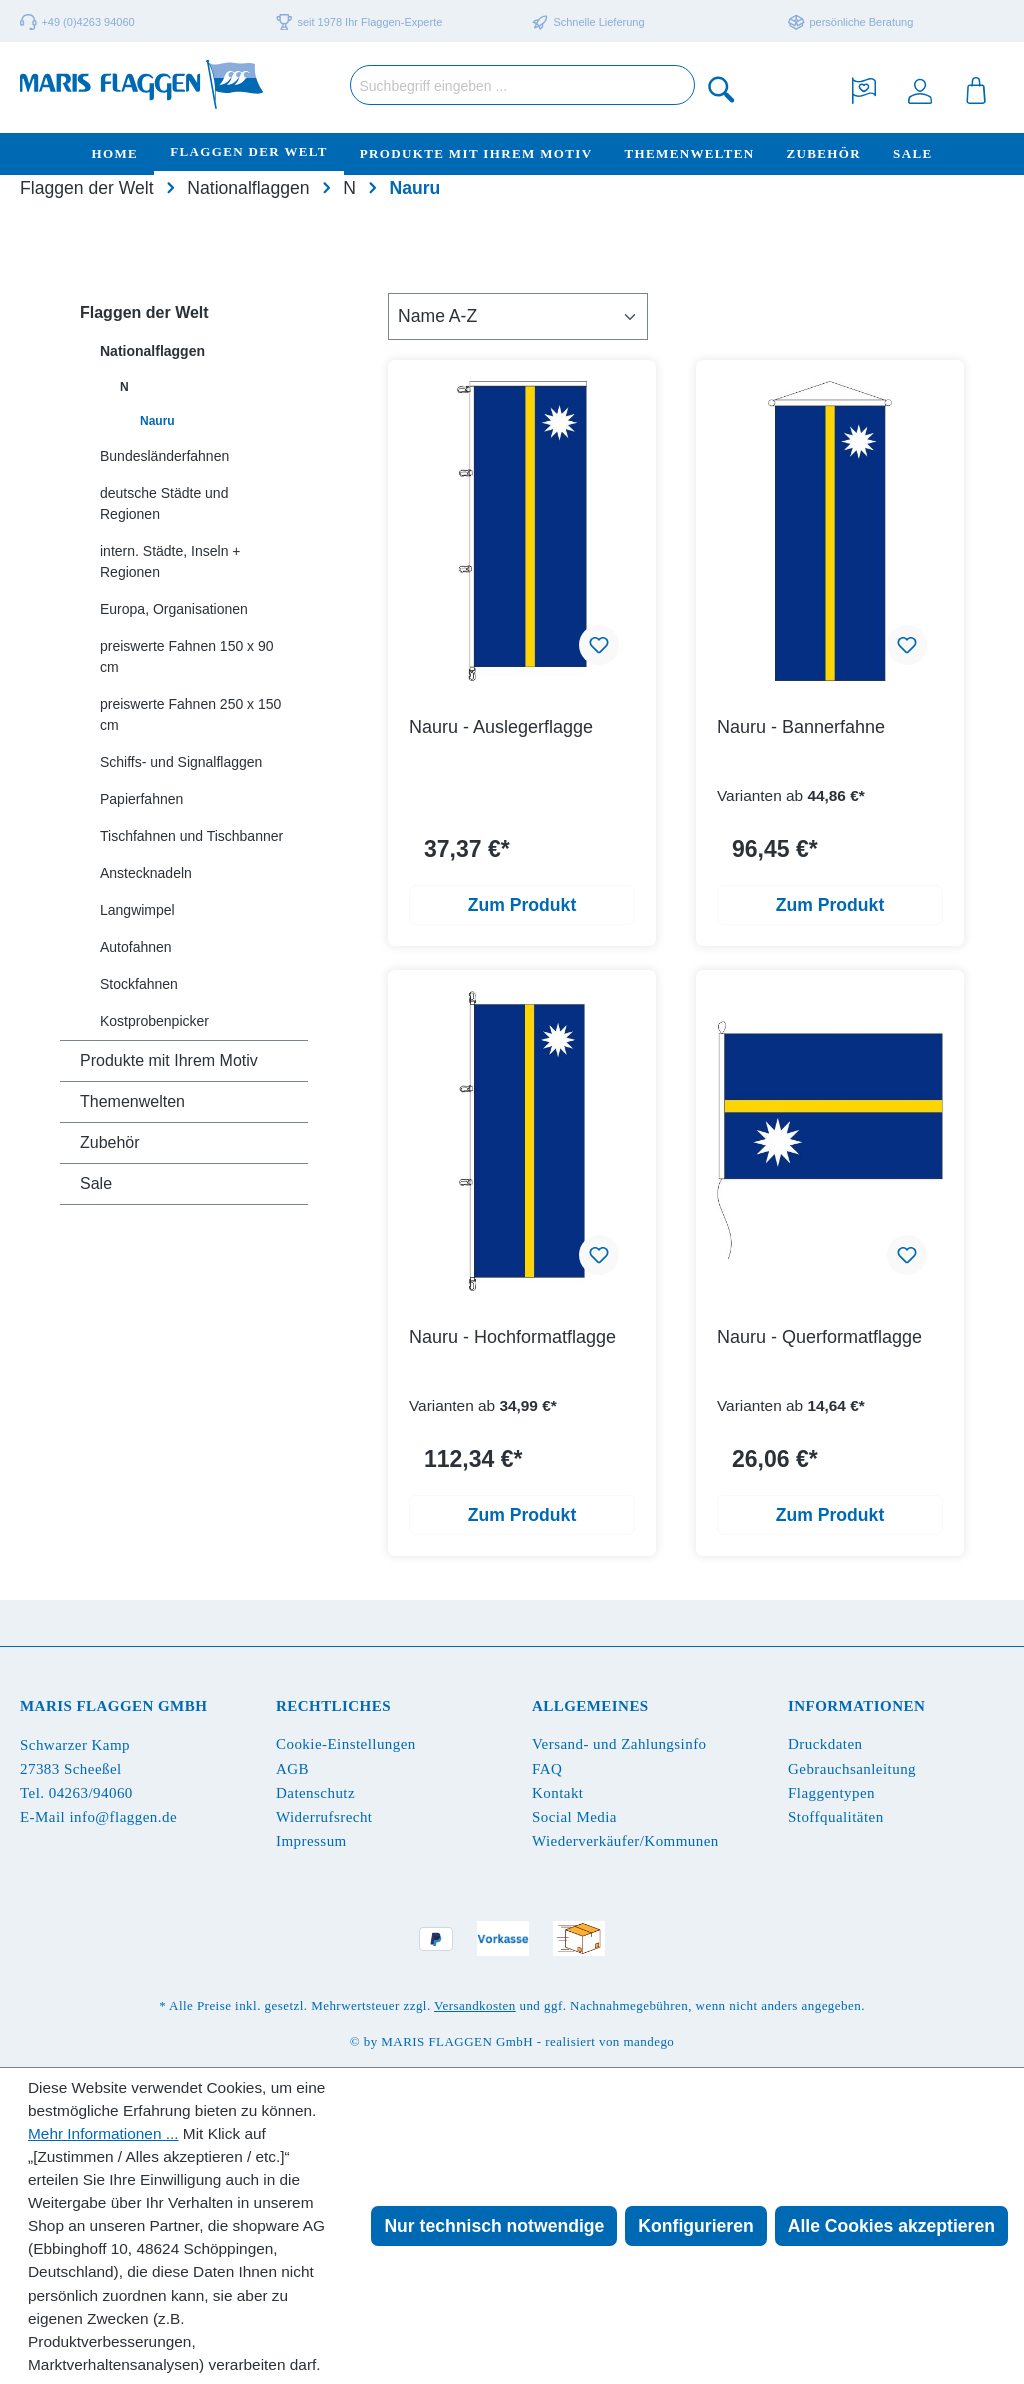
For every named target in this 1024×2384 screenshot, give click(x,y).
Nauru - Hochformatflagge (512, 1337)
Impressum (311, 1841)
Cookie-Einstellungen (346, 1744)
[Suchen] (722, 88)
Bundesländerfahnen (164, 456)
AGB (292, 1769)
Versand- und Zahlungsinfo (619, 1744)
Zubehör (110, 1142)
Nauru (157, 421)
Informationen (856, 1706)
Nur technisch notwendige (494, 2226)
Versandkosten (475, 2005)
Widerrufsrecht (324, 1817)
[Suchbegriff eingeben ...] (522, 85)
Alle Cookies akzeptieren (891, 2226)
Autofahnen (136, 947)
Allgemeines (590, 1706)
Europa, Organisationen (174, 609)
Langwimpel (137, 910)
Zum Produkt (522, 905)
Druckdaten (825, 1744)
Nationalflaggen (152, 351)
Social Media (574, 1817)
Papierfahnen (141, 799)
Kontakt (557, 1793)
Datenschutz (315, 1793)
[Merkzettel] (864, 88)
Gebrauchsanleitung (852, 1769)
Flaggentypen (831, 1793)
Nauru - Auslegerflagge (501, 727)
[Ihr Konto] (920, 88)
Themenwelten (132, 1101)
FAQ (547, 1769)
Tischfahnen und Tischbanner (191, 836)
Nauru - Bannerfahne (801, 727)
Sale (96, 1183)
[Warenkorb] (976, 88)
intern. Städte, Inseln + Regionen (170, 561)
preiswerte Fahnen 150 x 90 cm (187, 656)
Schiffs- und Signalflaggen (181, 762)
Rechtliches (333, 1706)
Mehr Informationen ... (103, 2133)
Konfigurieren (695, 2226)
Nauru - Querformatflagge (819, 1337)
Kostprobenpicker (154, 1021)
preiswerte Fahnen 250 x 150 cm (190, 714)
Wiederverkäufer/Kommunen (625, 1841)
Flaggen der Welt (144, 312)
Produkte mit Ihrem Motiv (169, 1060)
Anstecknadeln (146, 873)
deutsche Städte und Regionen (164, 503)
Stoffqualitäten (836, 1817)
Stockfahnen (139, 984)
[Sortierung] (518, 316)
